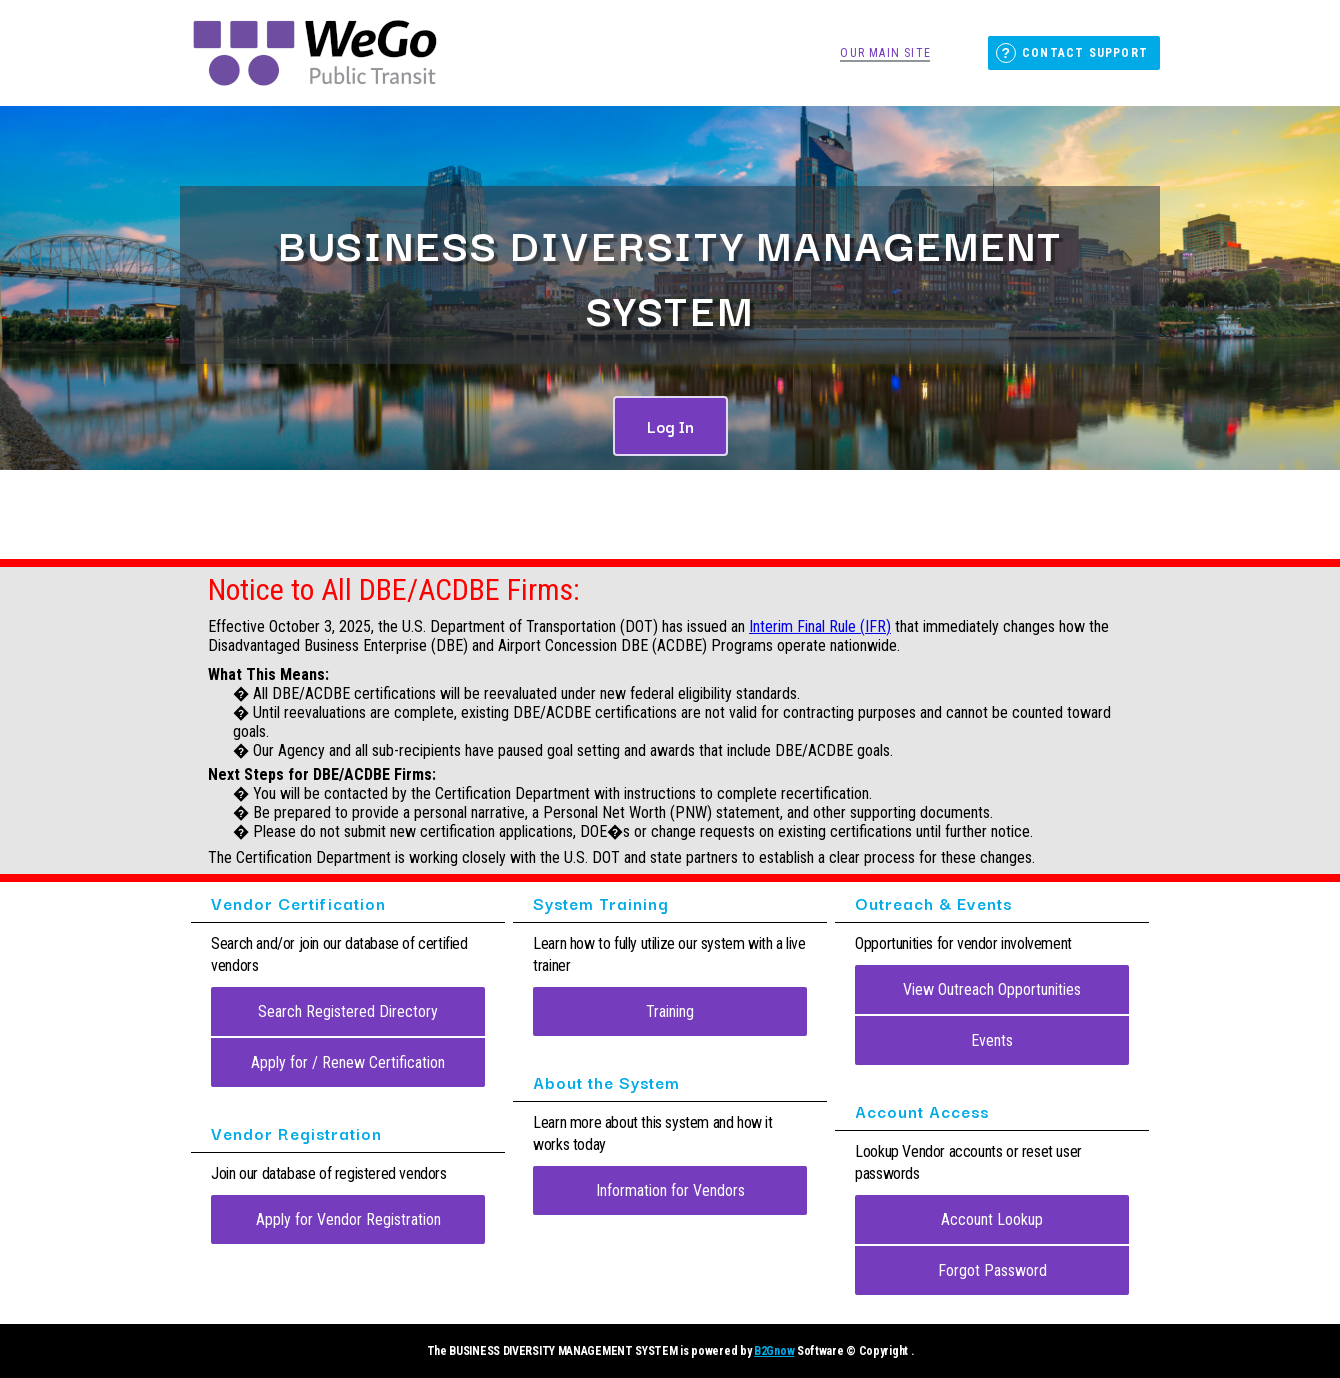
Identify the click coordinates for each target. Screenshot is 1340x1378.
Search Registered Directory (348, 1011)
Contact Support (1085, 53)
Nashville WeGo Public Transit (315, 53)
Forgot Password (992, 1270)
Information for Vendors (670, 1190)
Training (670, 1011)
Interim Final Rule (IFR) (820, 626)
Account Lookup (992, 1219)
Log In (670, 426)
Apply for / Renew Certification (348, 1062)
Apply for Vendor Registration (348, 1219)
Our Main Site (885, 53)
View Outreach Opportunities (992, 989)
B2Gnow (774, 1351)
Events (992, 1040)
